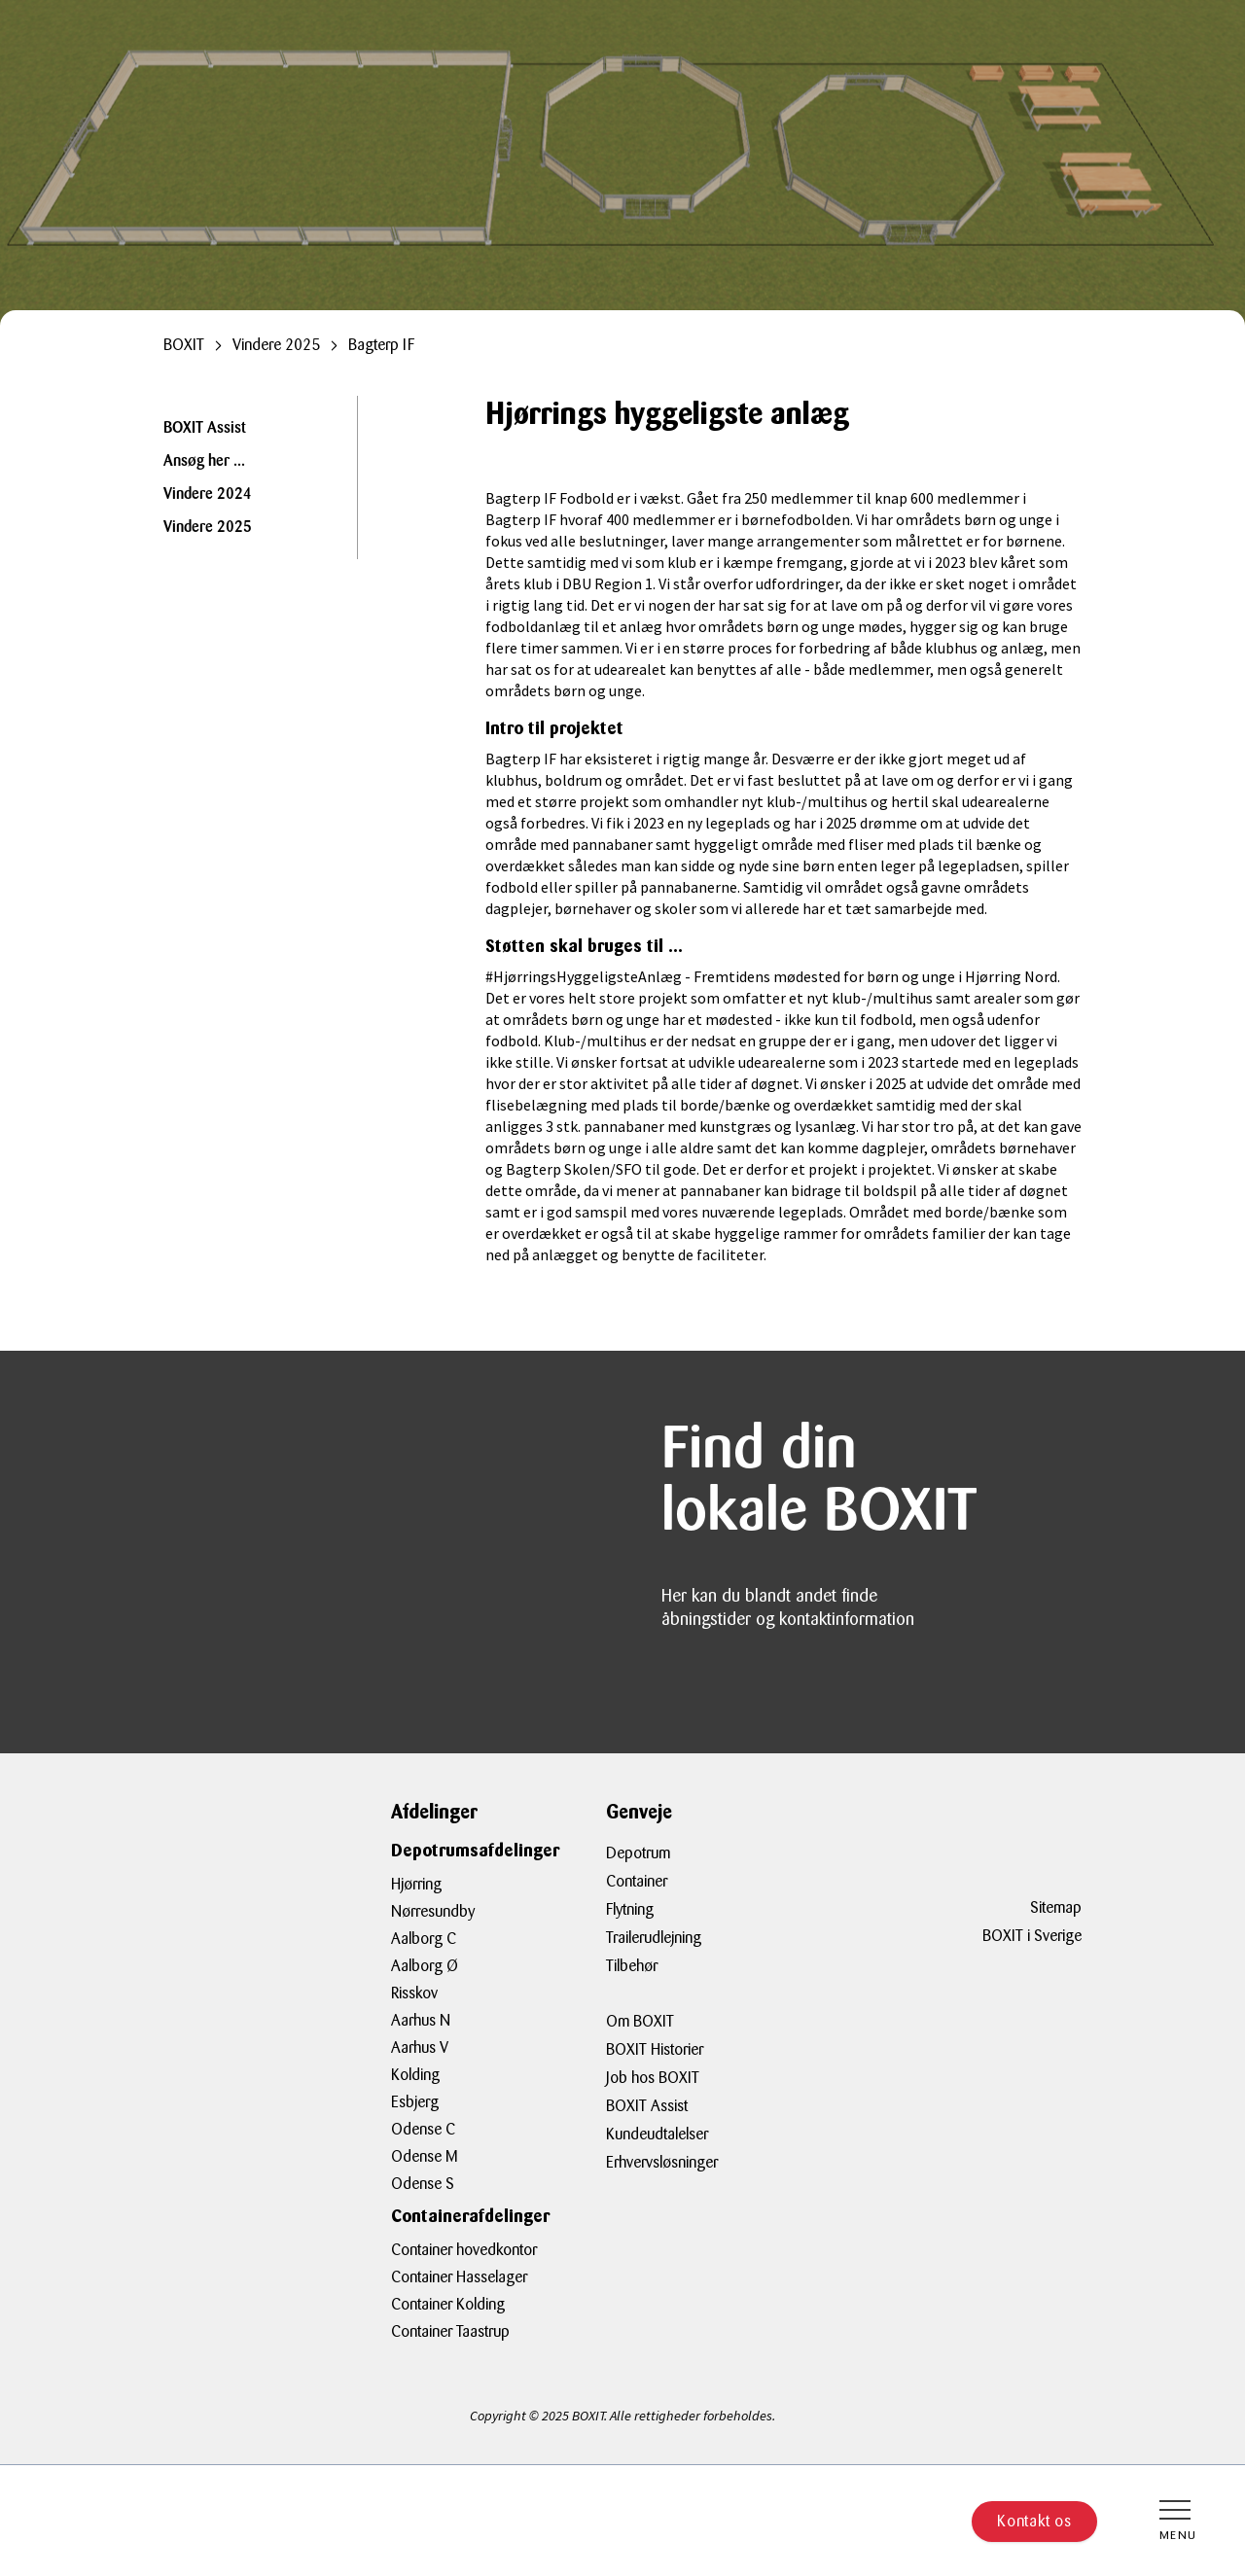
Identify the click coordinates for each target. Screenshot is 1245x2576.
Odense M (424, 2156)
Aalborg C (423, 1938)
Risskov (414, 1993)
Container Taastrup (450, 2331)
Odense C (423, 2129)
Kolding (415, 2074)
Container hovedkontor (464, 2250)
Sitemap (1056, 1907)
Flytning (630, 1909)
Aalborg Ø (424, 1966)
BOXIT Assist (204, 429)
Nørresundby (433, 1911)
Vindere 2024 (207, 495)
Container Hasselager (459, 2277)
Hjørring (416, 1884)
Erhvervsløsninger (662, 2162)
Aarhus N (420, 2020)
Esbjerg (415, 2102)
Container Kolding (448, 2304)
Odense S (422, 2183)
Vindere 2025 (207, 528)
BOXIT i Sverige (1032, 1935)
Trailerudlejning (653, 1937)
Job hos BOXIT (652, 2077)
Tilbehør (632, 1966)
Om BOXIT (640, 2021)
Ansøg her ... (204, 462)
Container (636, 1881)
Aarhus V (419, 2047)
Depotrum (638, 1853)
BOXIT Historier (654, 2049)
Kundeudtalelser (657, 2134)
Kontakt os (1034, 2521)
